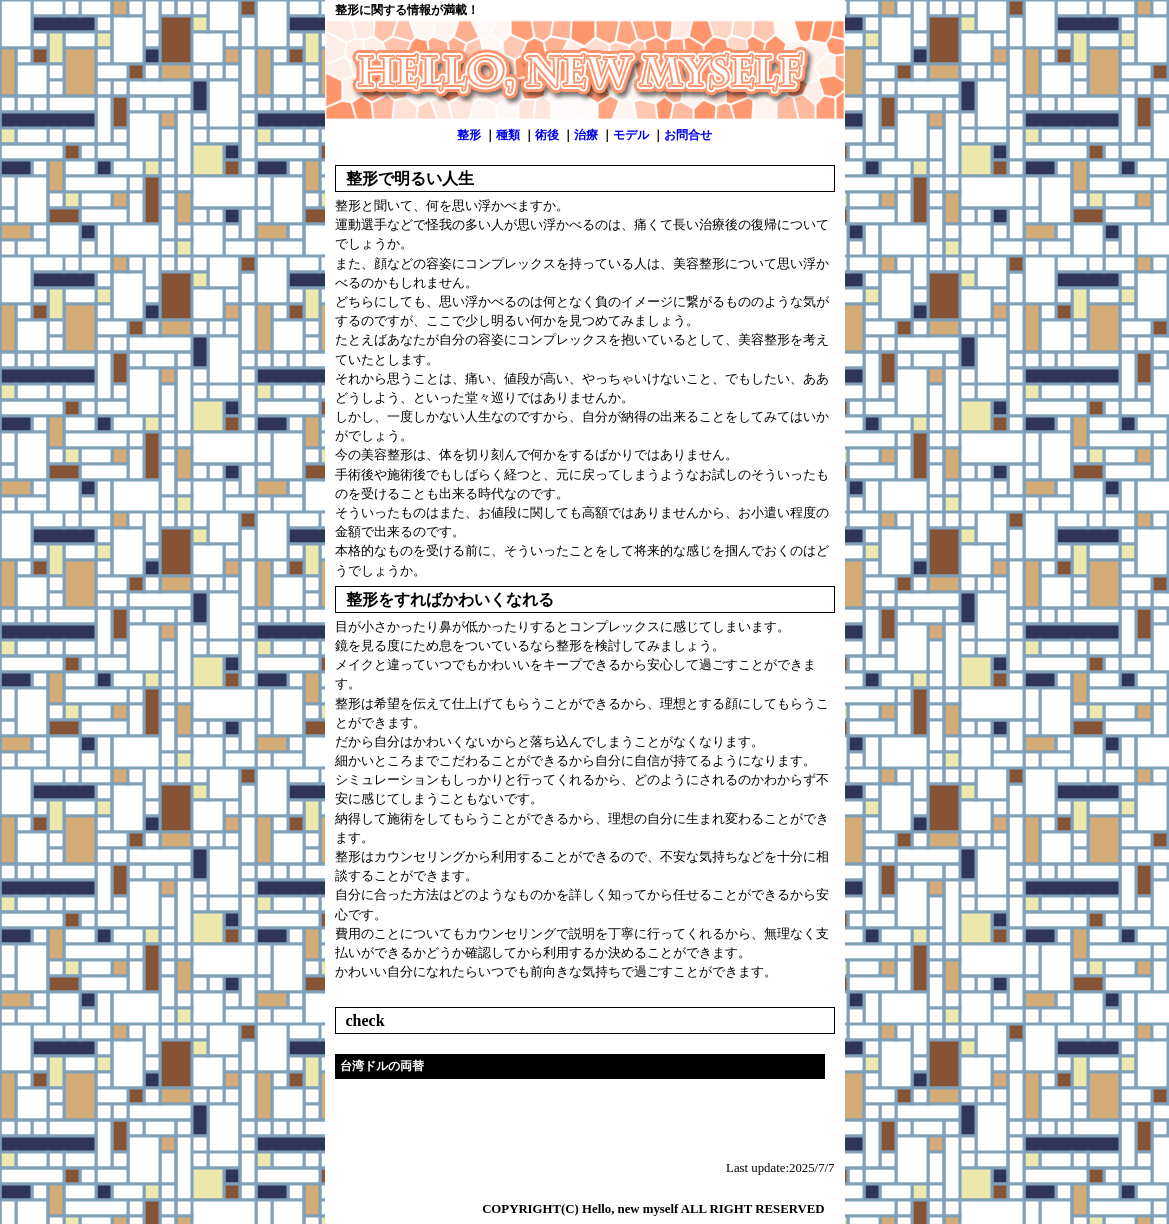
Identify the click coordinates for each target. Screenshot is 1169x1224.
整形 (469, 135)
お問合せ (688, 135)
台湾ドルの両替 (382, 1066)
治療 (586, 135)
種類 (508, 135)
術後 (547, 135)
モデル (631, 135)
